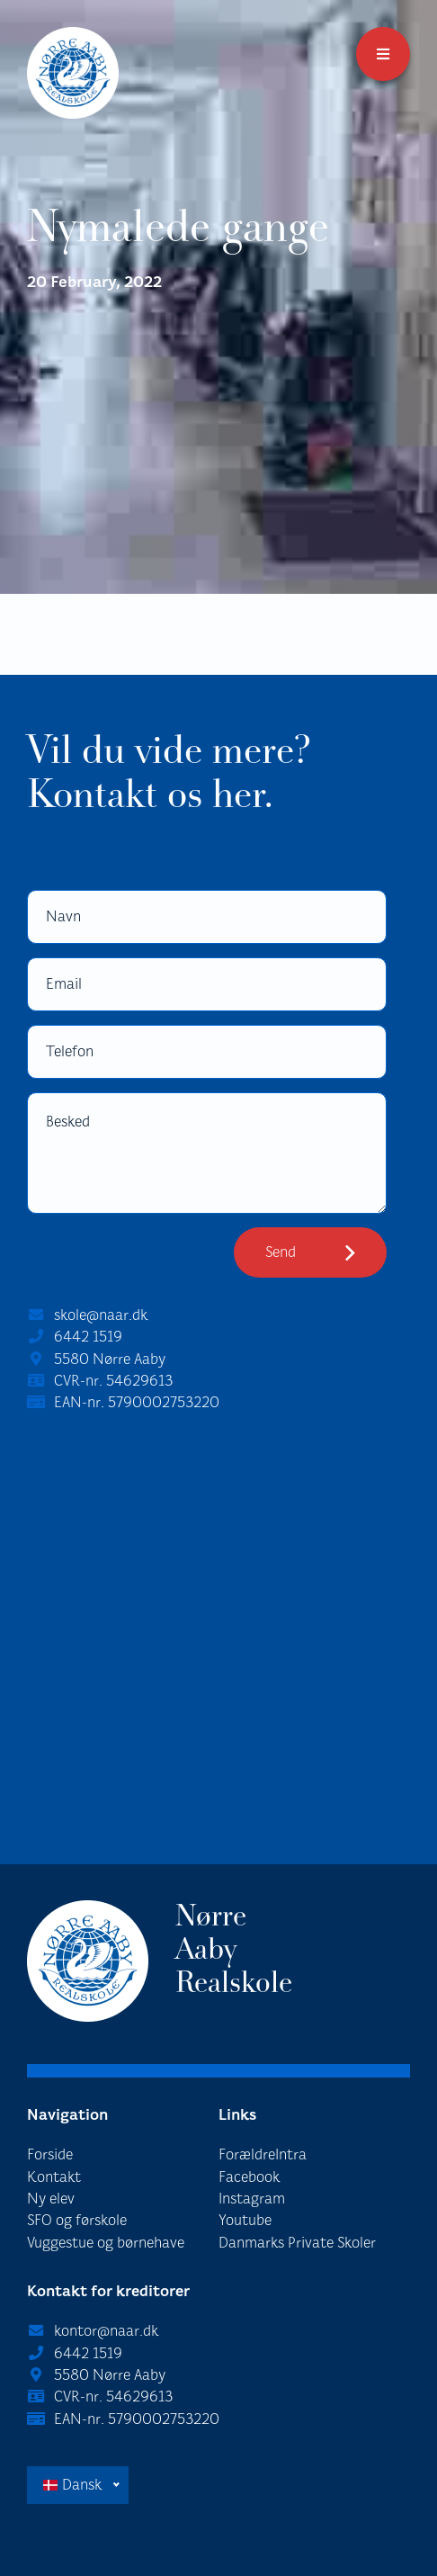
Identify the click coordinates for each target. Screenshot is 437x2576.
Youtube (245, 2220)
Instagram (251, 2198)
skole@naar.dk (100, 1315)
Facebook (249, 2177)
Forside (50, 2154)
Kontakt (54, 2177)
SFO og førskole (77, 2220)
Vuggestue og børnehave (105, 2242)
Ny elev (51, 2198)
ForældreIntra (262, 2154)
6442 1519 (88, 1336)
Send (280, 1252)
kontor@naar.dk (106, 2330)
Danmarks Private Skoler (297, 2242)
